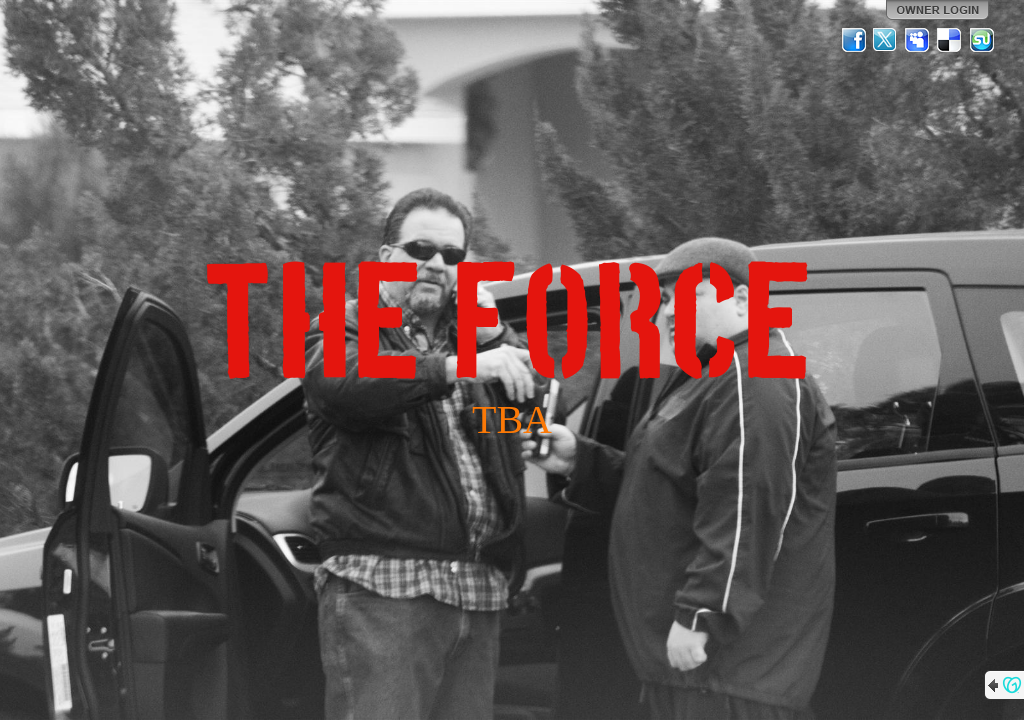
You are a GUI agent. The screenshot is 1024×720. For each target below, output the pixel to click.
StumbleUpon (982, 40)
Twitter (886, 40)
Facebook (854, 40)
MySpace (918, 40)
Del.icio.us (950, 40)
